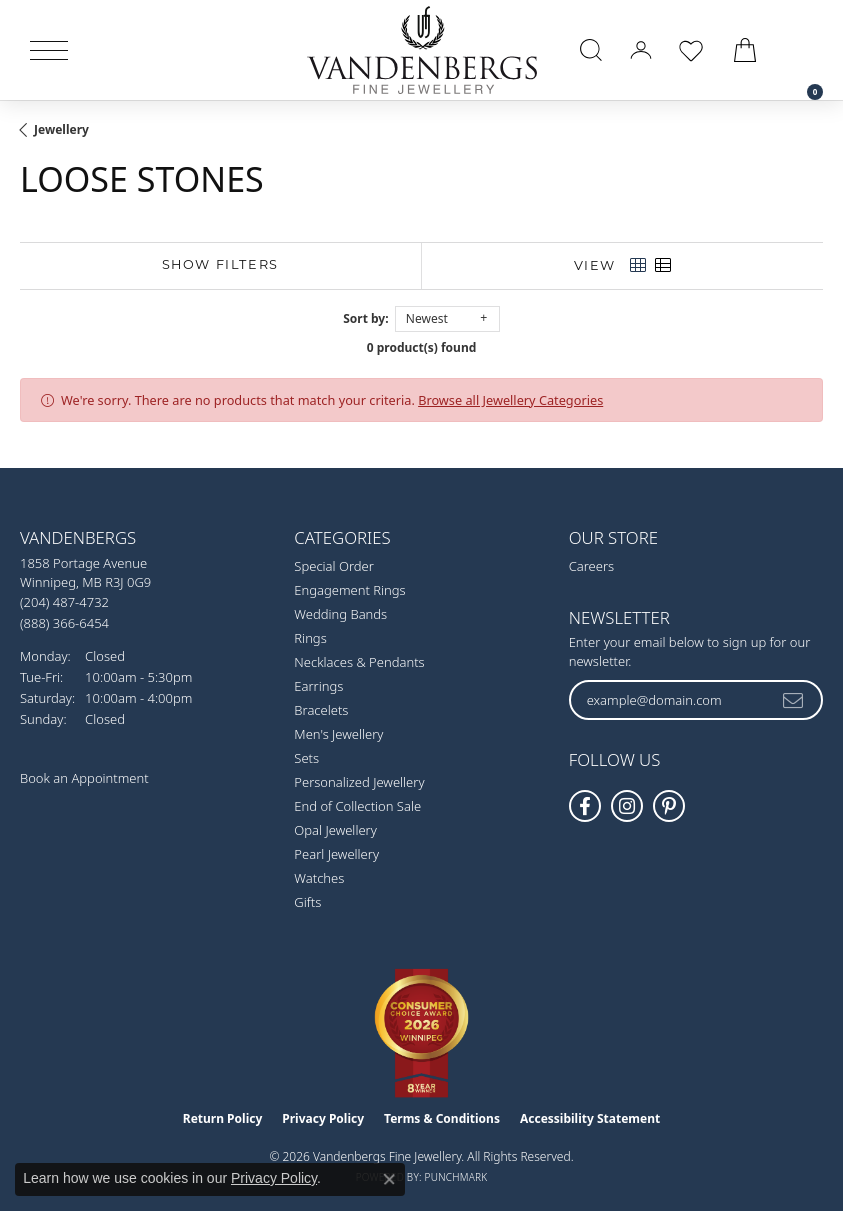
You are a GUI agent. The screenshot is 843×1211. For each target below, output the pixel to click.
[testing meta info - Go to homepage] (422, 50)
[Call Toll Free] (64, 622)
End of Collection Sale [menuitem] (357, 806)
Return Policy (223, 1118)
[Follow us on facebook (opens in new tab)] (585, 806)
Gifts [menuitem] (307, 902)
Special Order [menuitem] (334, 566)
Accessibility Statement (590, 1118)
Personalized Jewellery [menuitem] (359, 782)
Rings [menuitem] (310, 638)
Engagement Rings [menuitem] (349, 590)
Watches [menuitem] (319, 878)
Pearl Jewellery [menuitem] (336, 854)
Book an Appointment (84, 778)
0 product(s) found (422, 347)
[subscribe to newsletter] (794, 700)
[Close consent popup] (389, 1179)
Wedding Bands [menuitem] (340, 614)
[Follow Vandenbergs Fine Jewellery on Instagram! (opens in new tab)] (627, 806)
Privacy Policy (323, 1118)
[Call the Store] (64, 602)
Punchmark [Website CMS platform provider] (456, 1177)
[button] (591, 50)
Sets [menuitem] (306, 758)
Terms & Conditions (442, 1118)
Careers (592, 566)
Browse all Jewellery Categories (510, 400)
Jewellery (61, 129)
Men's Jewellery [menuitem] (338, 734)
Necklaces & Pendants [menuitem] (359, 662)
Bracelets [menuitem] (321, 710)
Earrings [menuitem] (318, 686)
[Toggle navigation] (49, 50)
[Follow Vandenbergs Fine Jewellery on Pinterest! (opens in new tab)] (669, 806)
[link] (805, 50)
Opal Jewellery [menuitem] (335, 830)
